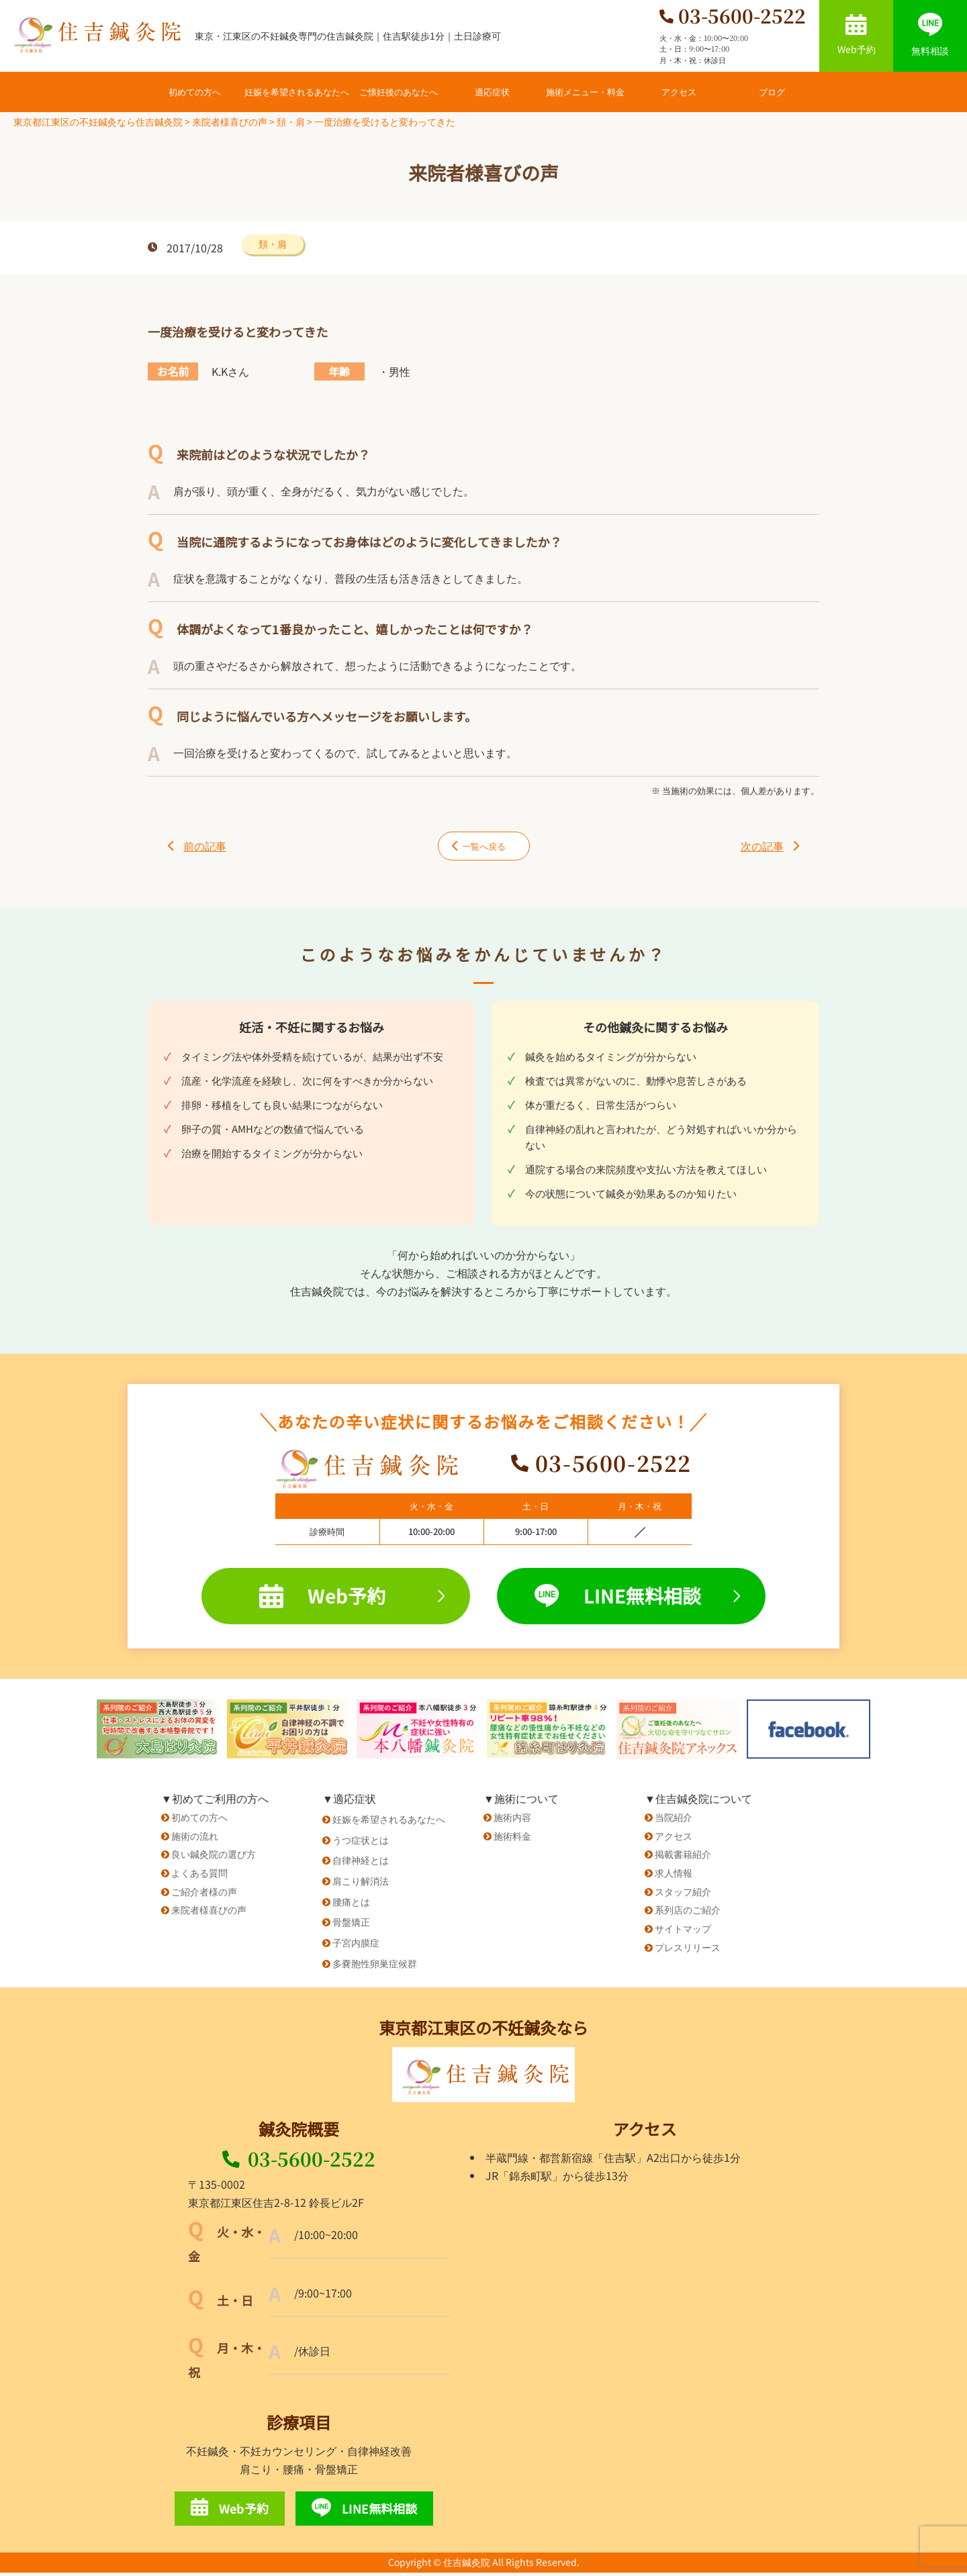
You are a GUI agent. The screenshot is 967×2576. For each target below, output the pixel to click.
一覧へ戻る (470, 848)
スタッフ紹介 (683, 1894)
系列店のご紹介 (688, 1913)
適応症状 (492, 91)
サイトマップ (683, 1931)
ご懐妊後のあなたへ (398, 91)
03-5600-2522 (298, 2162)
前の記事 (197, 848)
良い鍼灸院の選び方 (213, 1858)
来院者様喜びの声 (208, 1913)
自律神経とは (360, 1864)
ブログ (772, 91)
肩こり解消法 (360, 1884)
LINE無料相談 (637, 1598)
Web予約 (856, 35)
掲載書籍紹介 (683, 1858)
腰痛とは (351, 1905)
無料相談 (930, 35)
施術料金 (512, 1839)
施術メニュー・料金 (585, 91)
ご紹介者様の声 (204, 1894)
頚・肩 (273, 243)
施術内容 (512, 1820)
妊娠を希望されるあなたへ (296, 91)
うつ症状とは (360, 1843)
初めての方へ (195, 91)
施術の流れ (194, 1839)
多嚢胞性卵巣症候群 (374, 1966)
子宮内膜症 (355, 1945)
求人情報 (673, 1876)
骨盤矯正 (351, 1925)
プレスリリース (688, 1950)
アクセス (678, 91)
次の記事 (770, 848)
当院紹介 (673, 1820)
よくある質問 (199, 1876)
